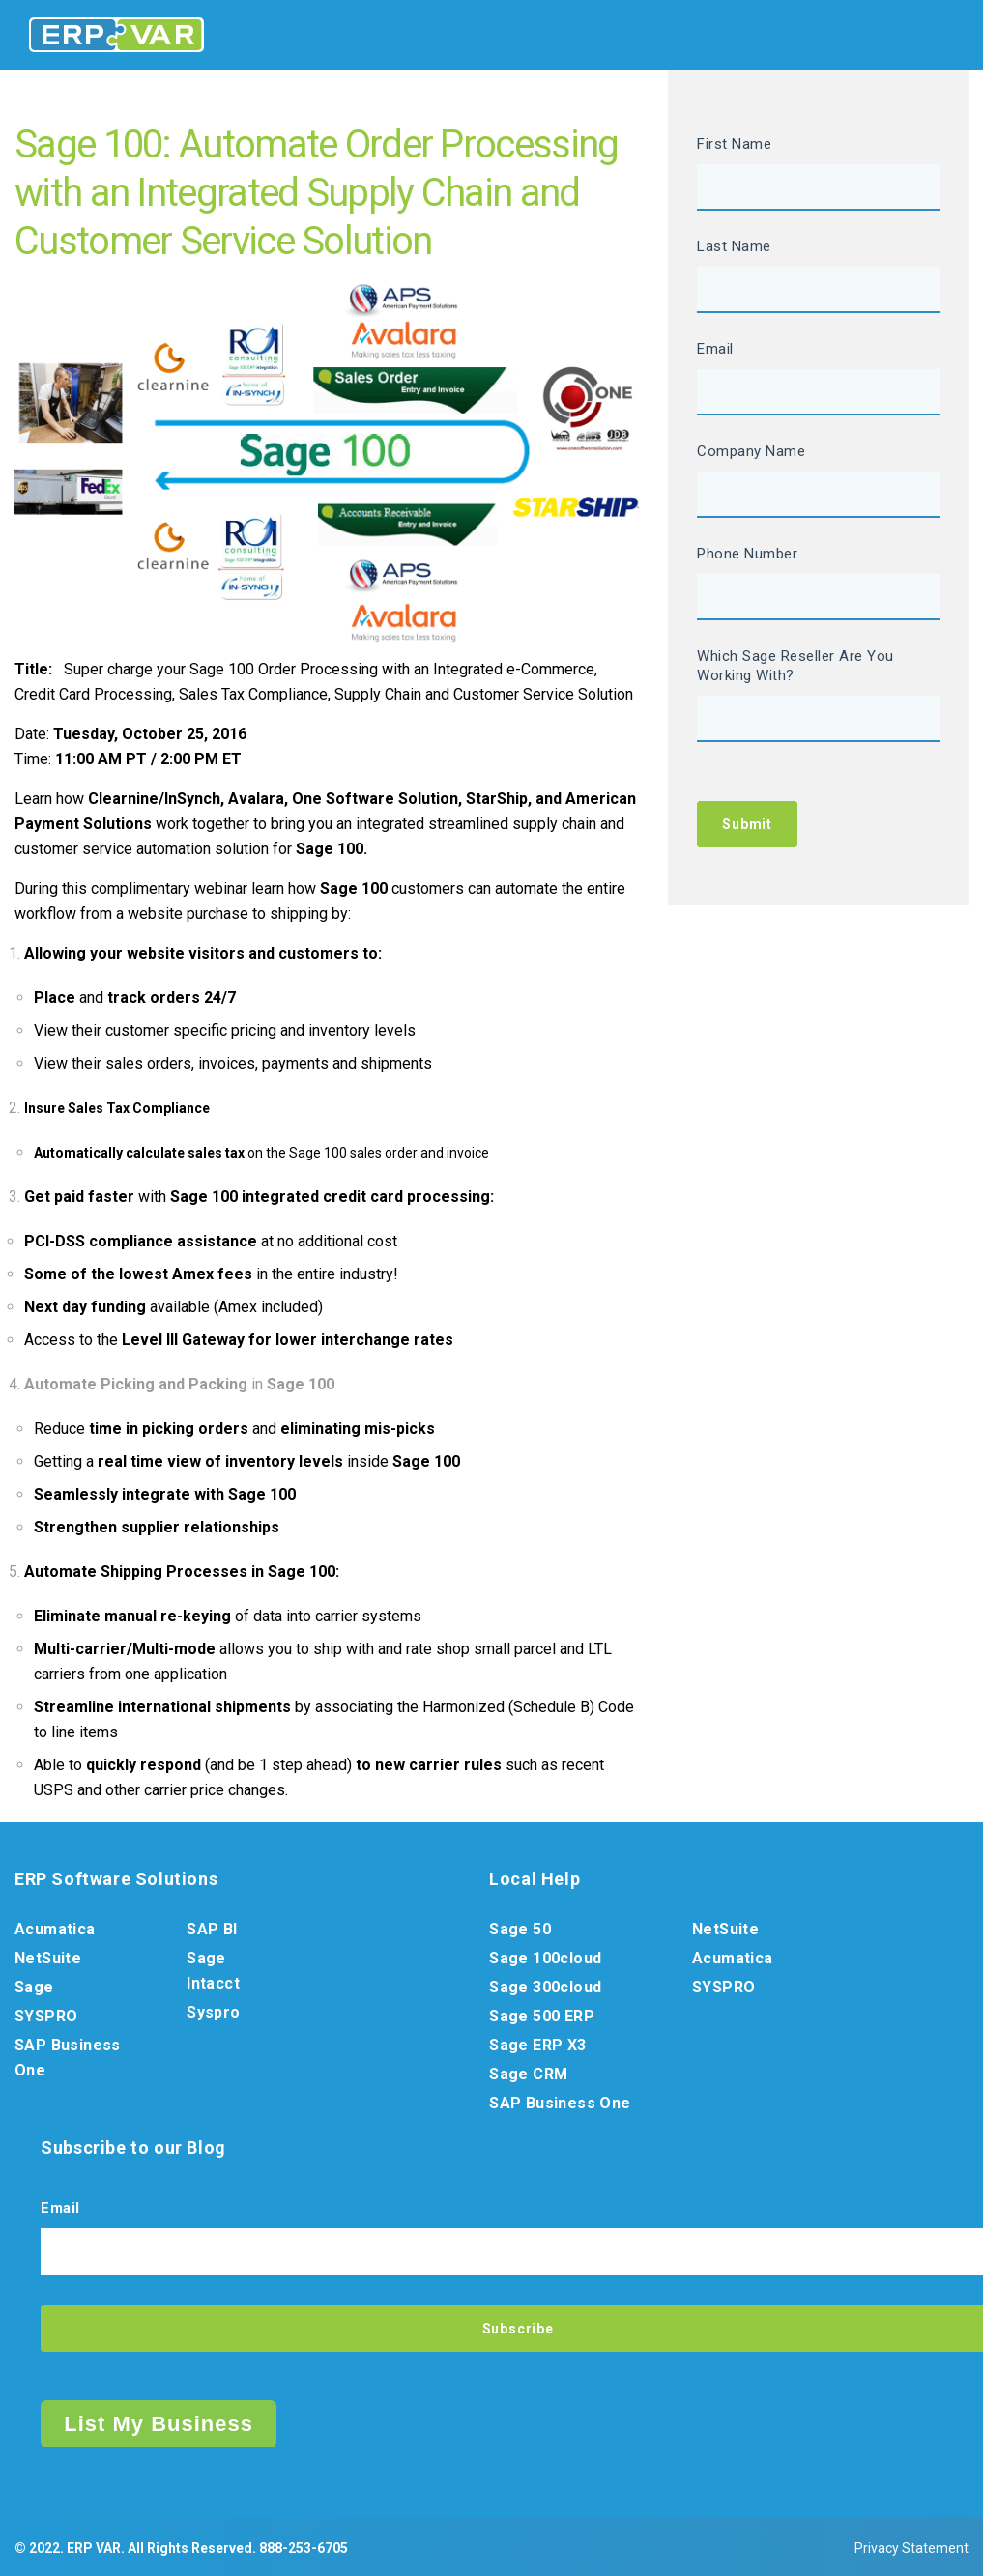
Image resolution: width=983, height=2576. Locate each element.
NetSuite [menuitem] (47, 1958)
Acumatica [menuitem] (55, 1929)
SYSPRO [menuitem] (45, 2016)
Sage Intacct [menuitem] (213, 1970)
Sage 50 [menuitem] (520, 1929)
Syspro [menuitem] (213, 2012)
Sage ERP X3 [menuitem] (537, 2045)
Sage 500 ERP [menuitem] (541, 2016)
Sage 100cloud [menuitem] (545, 1958)
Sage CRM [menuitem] (528, 2074)
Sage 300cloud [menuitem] (545, 1987)
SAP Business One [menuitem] (67, 2057)
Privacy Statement (911, 2548)
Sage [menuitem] (34, 1987)
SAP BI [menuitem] (212, 1929)
